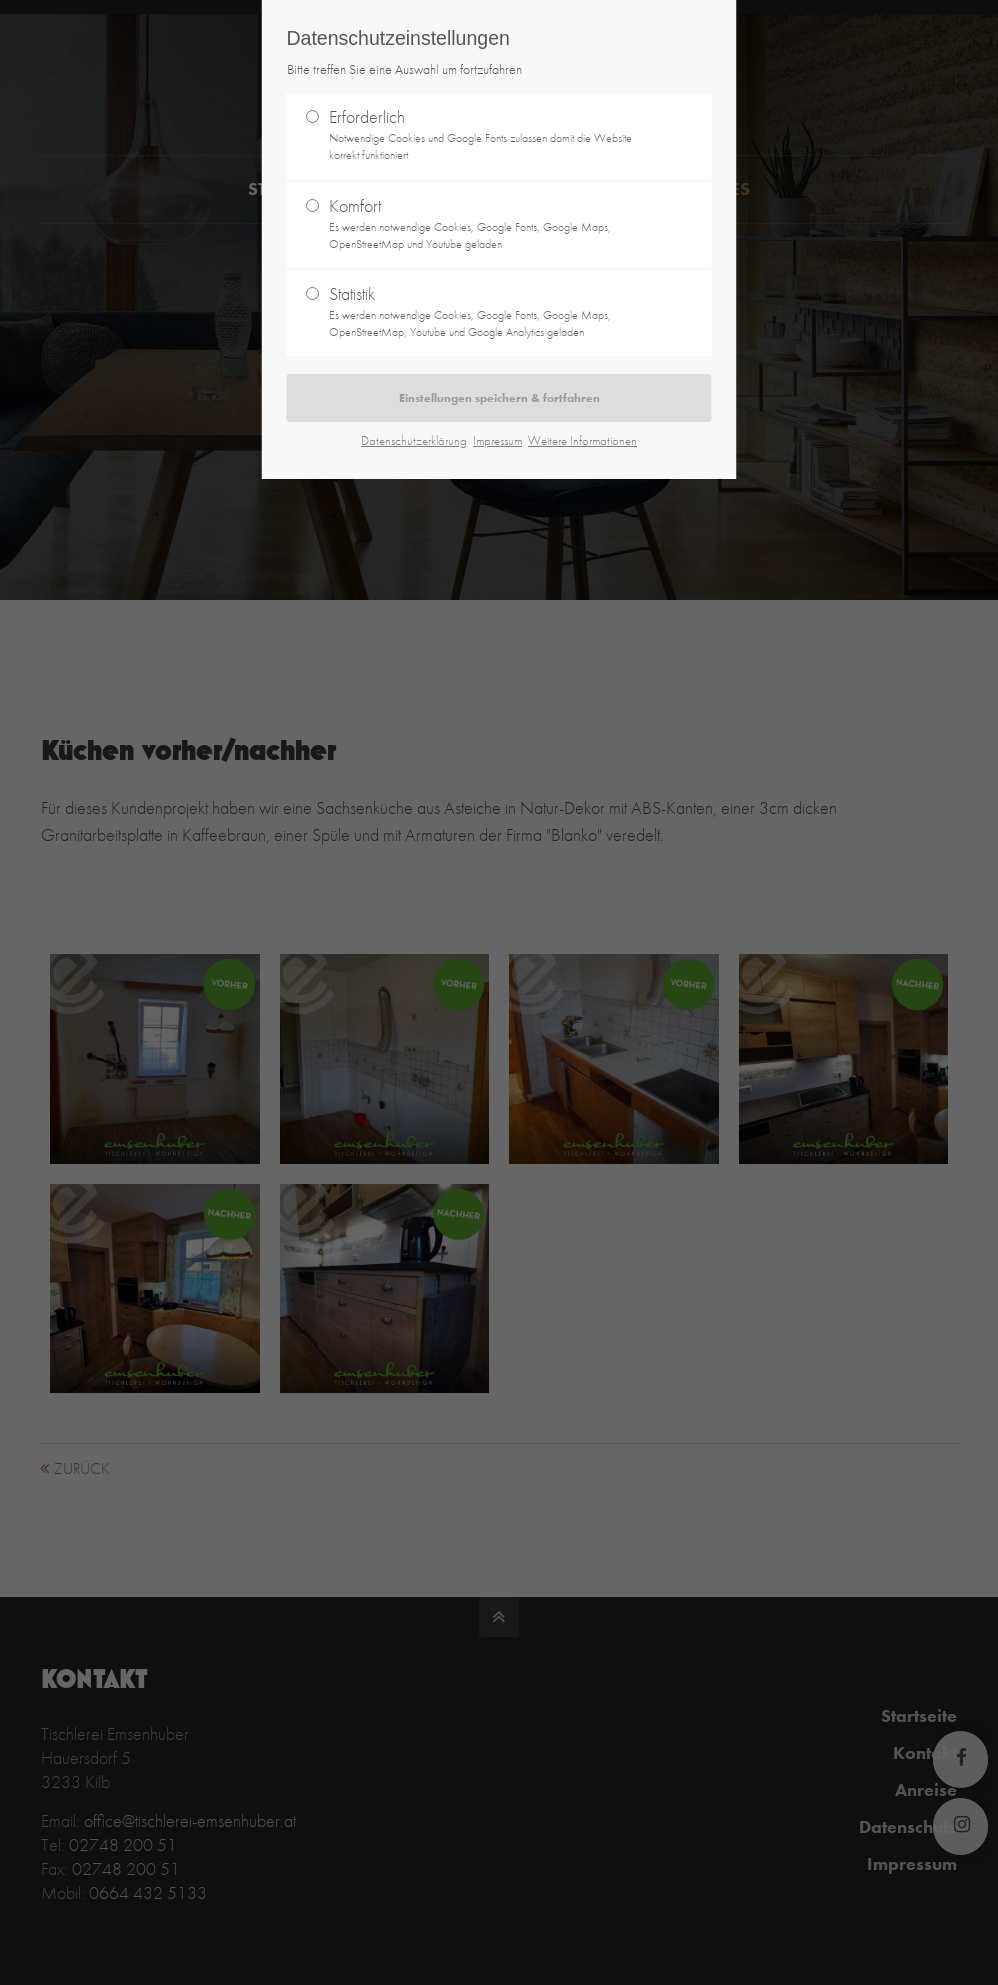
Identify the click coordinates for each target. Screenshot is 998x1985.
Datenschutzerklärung (414, 440)
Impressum (497, 440)
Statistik (491, 311)
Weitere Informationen (582, 440)
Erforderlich (491, 134)
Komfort (491, 223)
